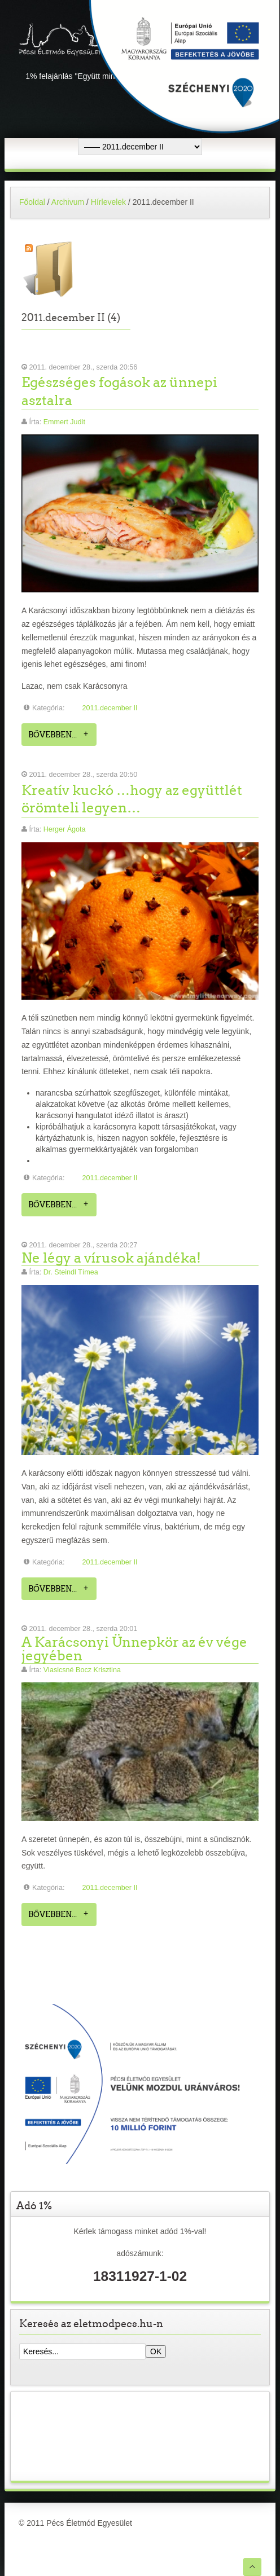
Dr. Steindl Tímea (70, 1272)
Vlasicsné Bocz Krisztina (82, 1670)
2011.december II (110, 708)
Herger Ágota (64, 829)
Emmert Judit (64, 422)
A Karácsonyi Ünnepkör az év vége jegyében (134, 1649)
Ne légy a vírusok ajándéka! (111, 1258)
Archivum (67, 201)
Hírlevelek (108, 201)
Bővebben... (52, 734)
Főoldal (32, 201)
